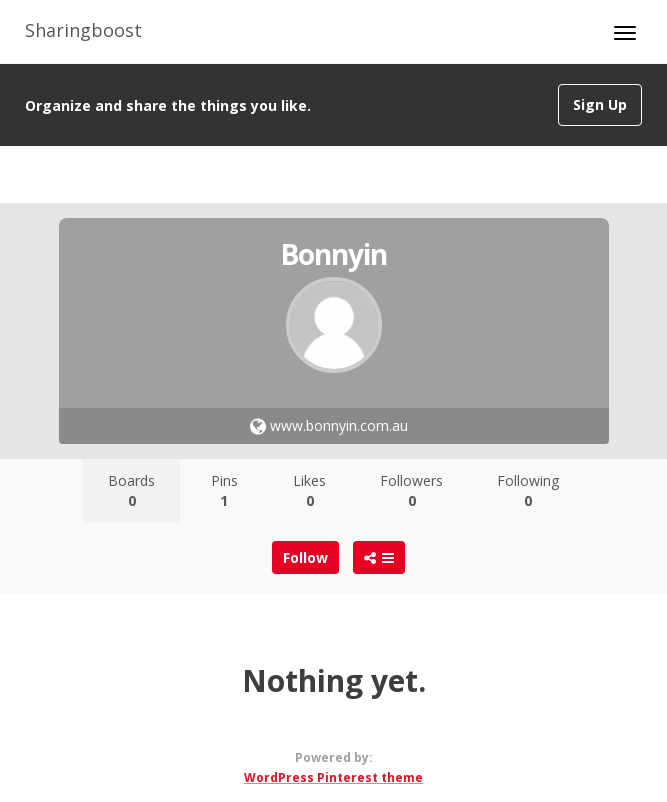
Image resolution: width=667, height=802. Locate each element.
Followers (411, 490)
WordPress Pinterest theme (333, 777)
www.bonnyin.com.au (329, 425)
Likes (309, 490)
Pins (224, 490)
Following (528, 490)
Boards (131, 490)
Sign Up (600, 104)
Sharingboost (83, 30)
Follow (305, 557)
